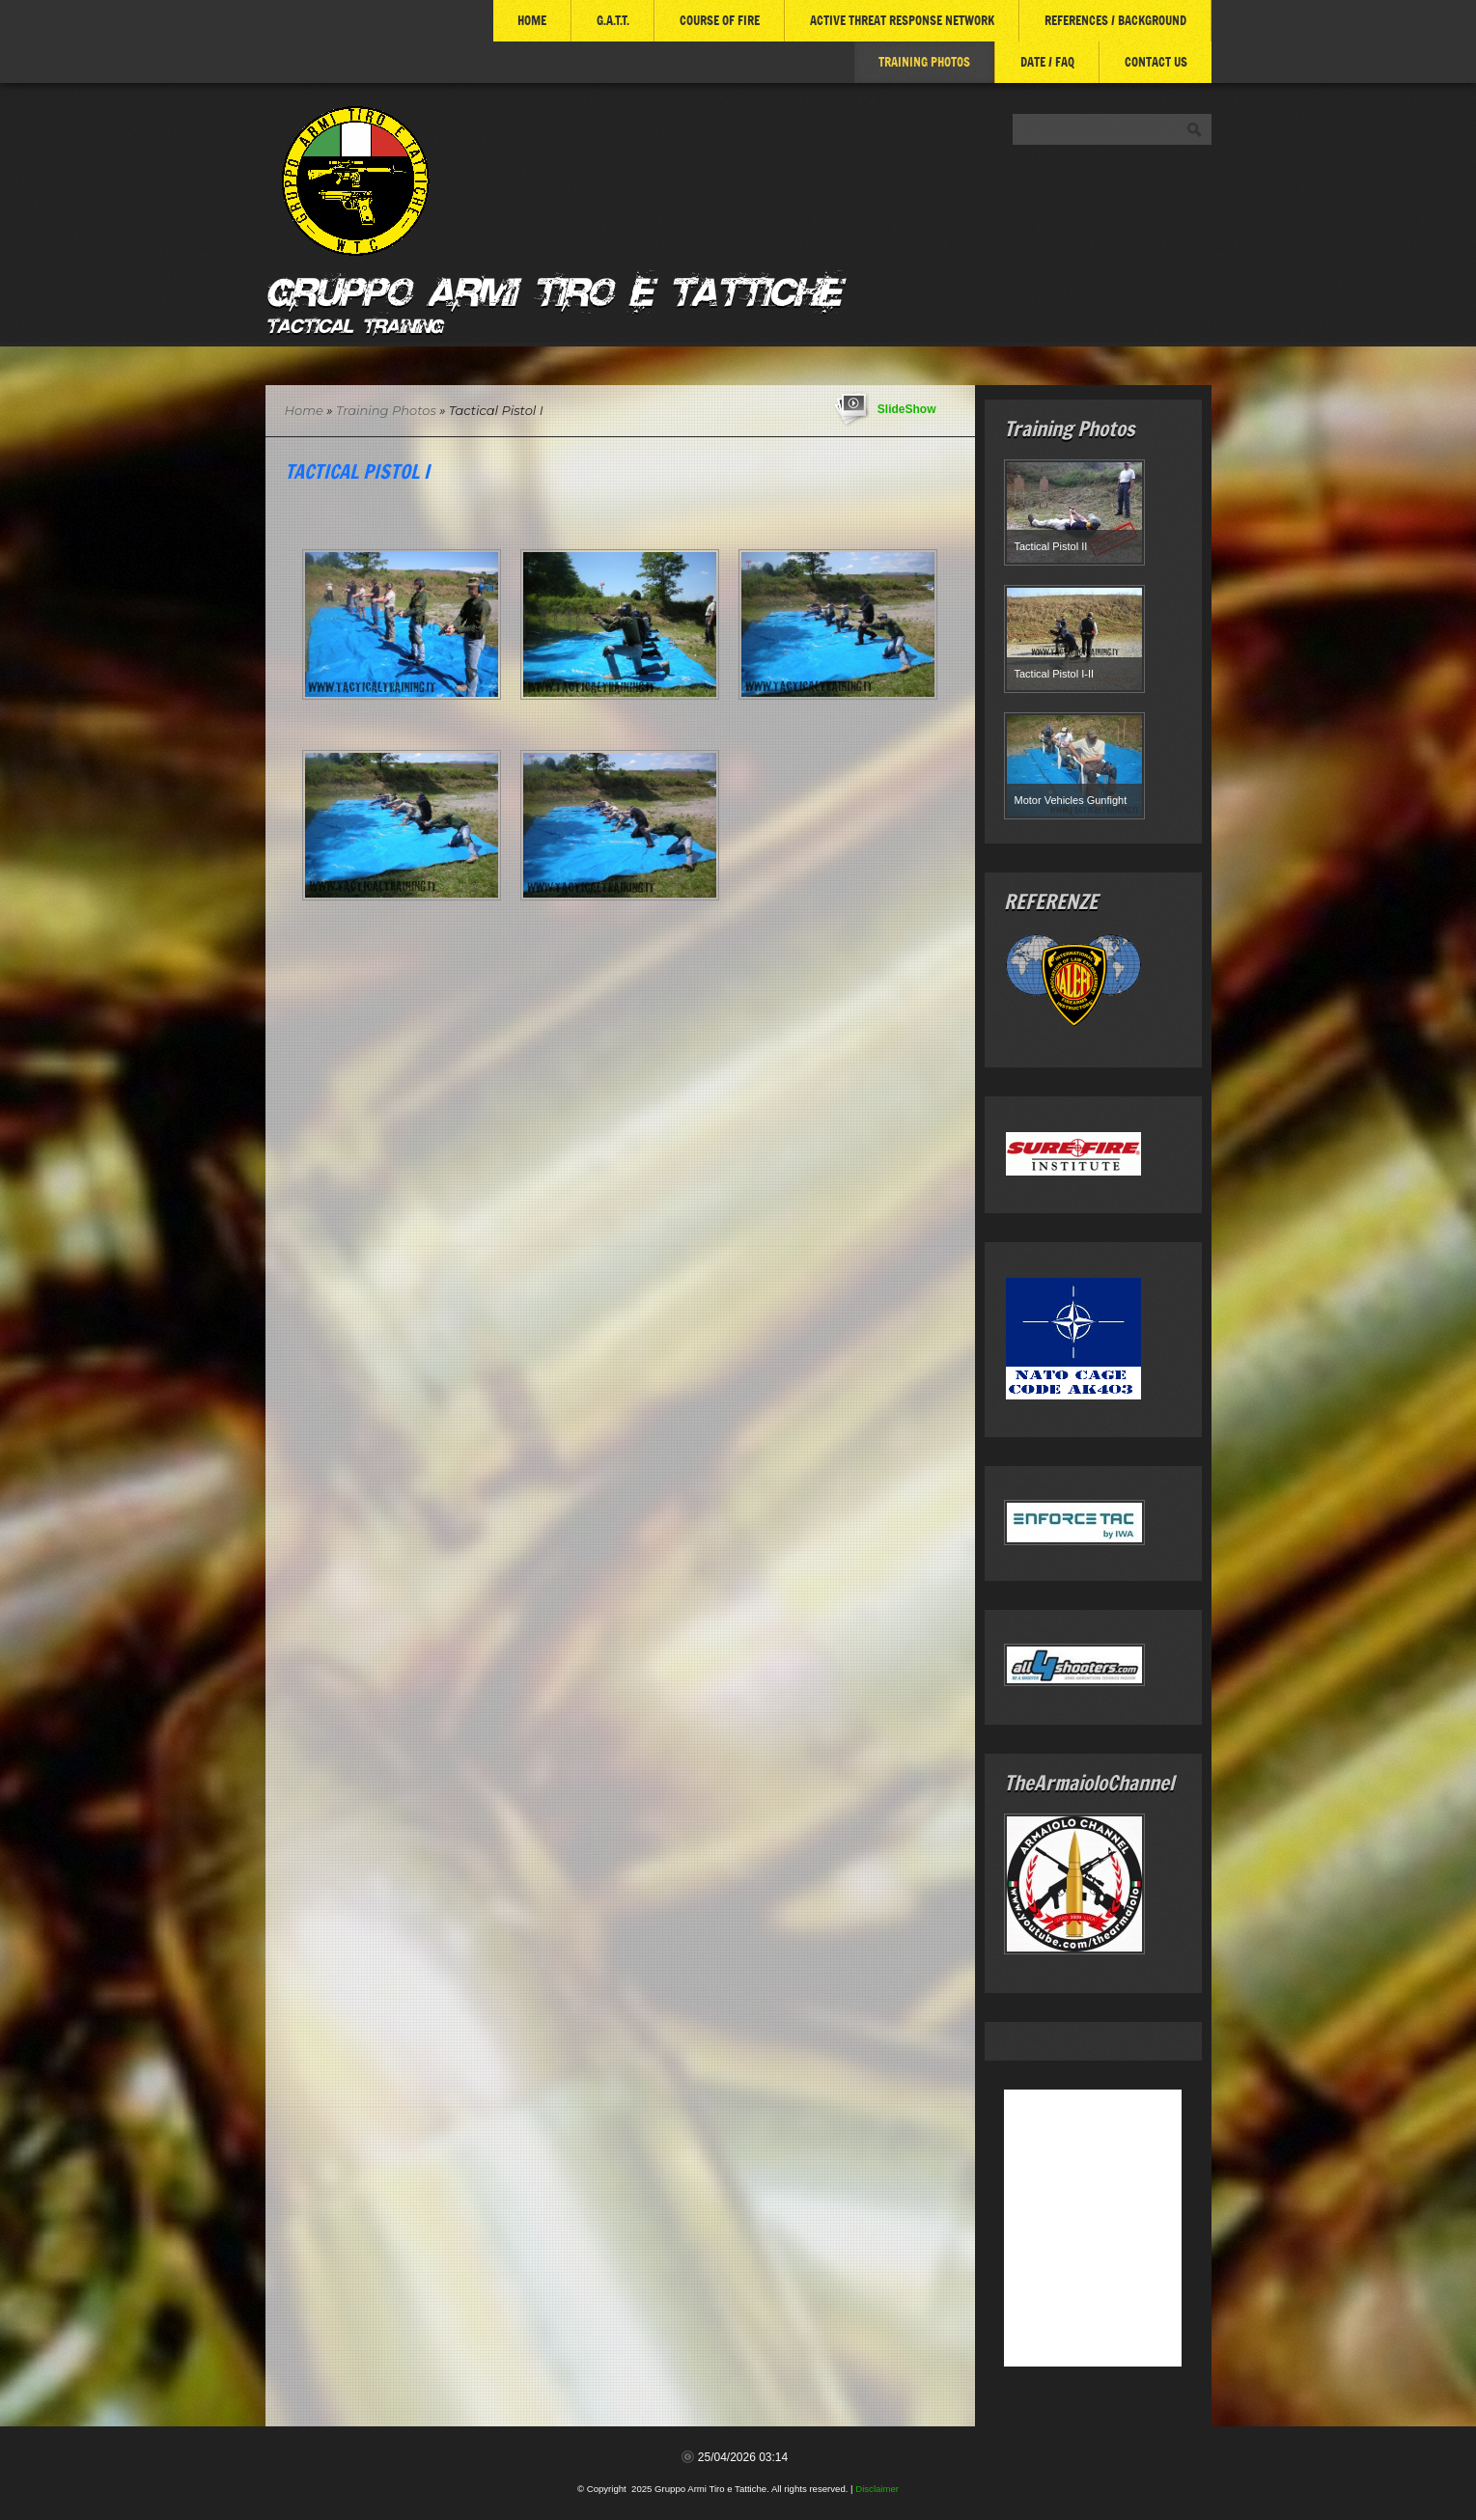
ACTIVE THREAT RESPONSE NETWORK (902, 20)
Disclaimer (877, 2488)
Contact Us (1156, 61)
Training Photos (924, 61)
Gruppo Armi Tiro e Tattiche (552, 288)
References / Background (1115, 20)
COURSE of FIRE (720, 20)
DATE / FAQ (1047, 61)
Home (531, 20)
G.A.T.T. (613, 20)
